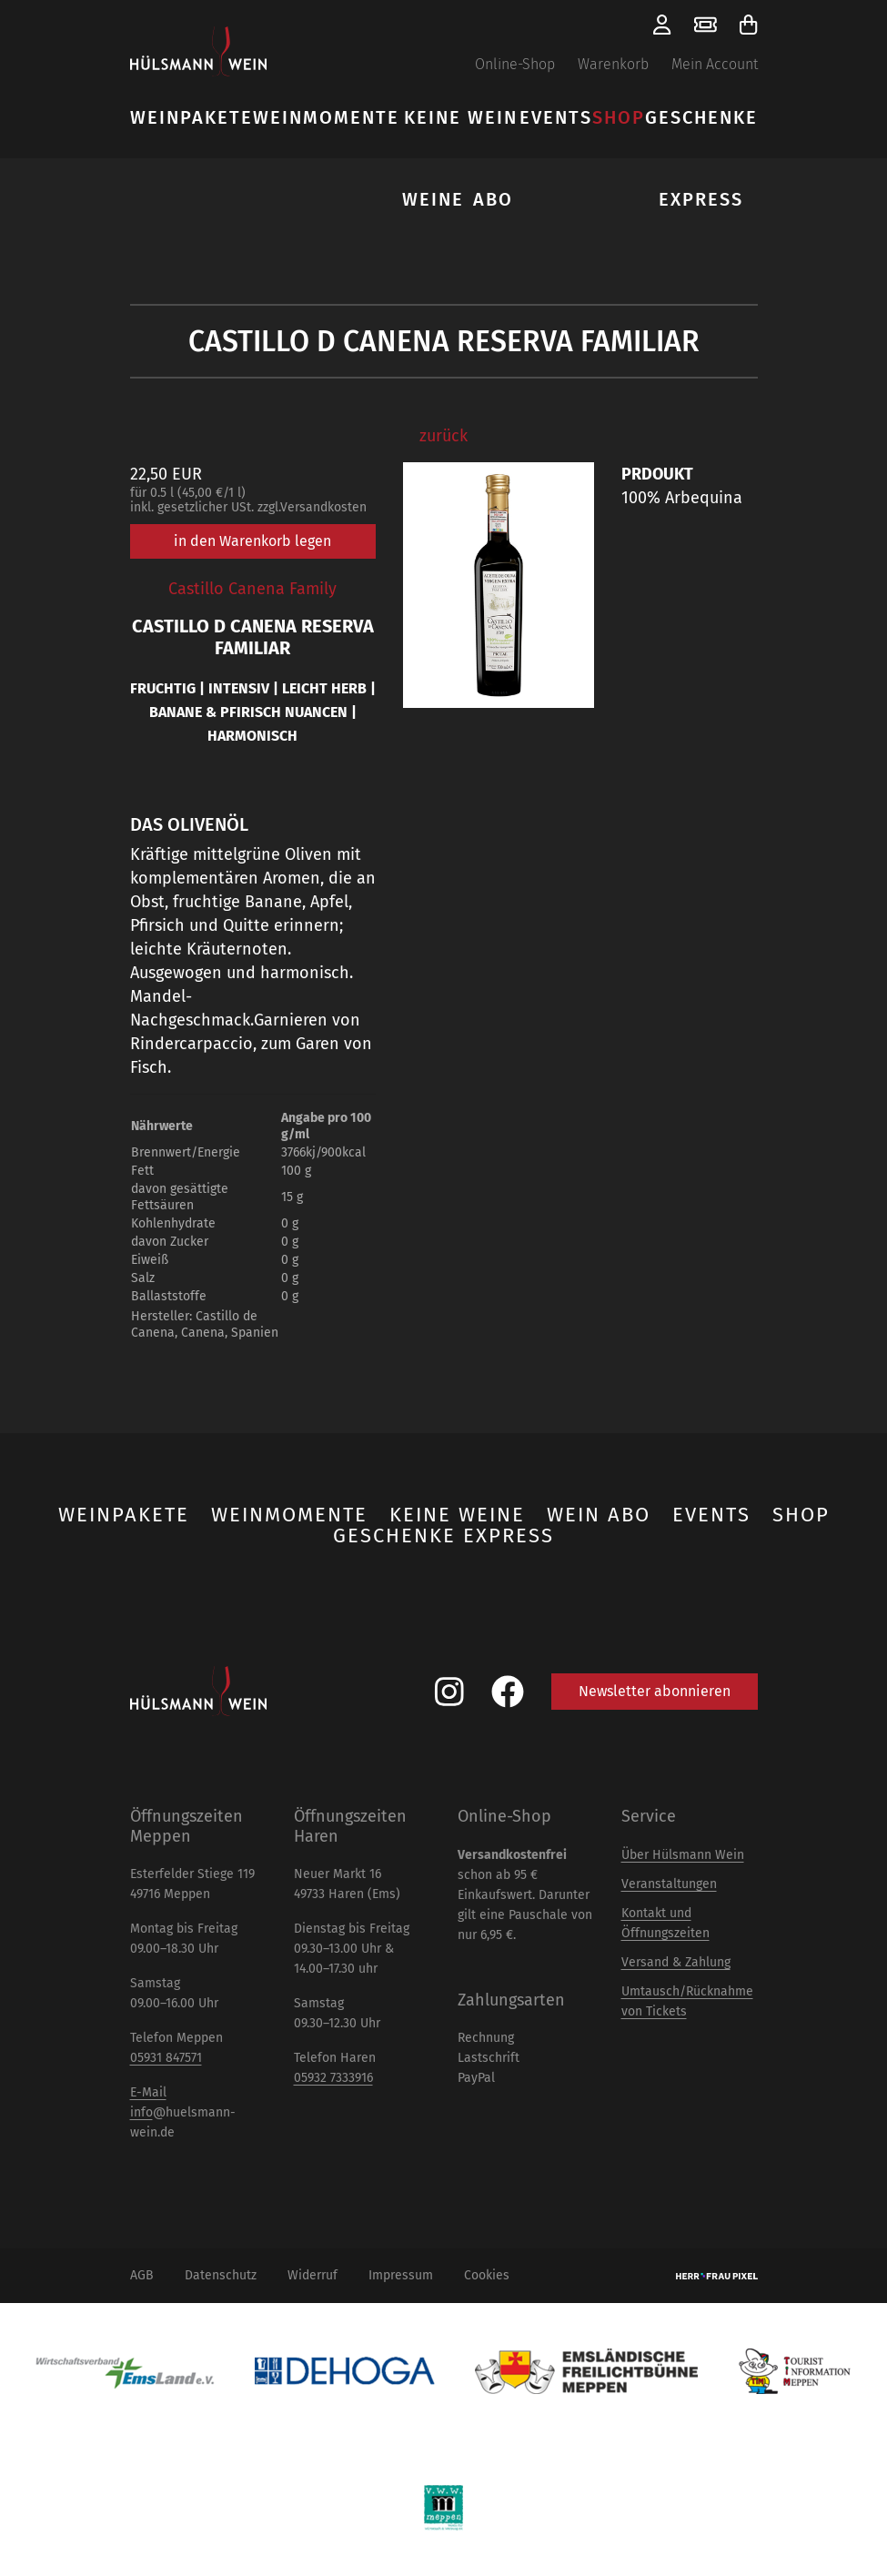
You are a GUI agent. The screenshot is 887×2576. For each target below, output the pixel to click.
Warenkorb (613, 64)
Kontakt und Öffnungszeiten (665, 1923)
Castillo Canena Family (252, 589)
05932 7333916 (333, 2078)
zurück (443, 436)
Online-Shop (515, 64)
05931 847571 (166, 2058)
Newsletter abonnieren (655, 1691)
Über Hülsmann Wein (682, 1855)
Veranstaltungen (669, 1884)
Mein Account (714, 64)
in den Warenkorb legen (252, 541)
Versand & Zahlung (676, 1962)
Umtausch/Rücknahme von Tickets (687, 2001)
